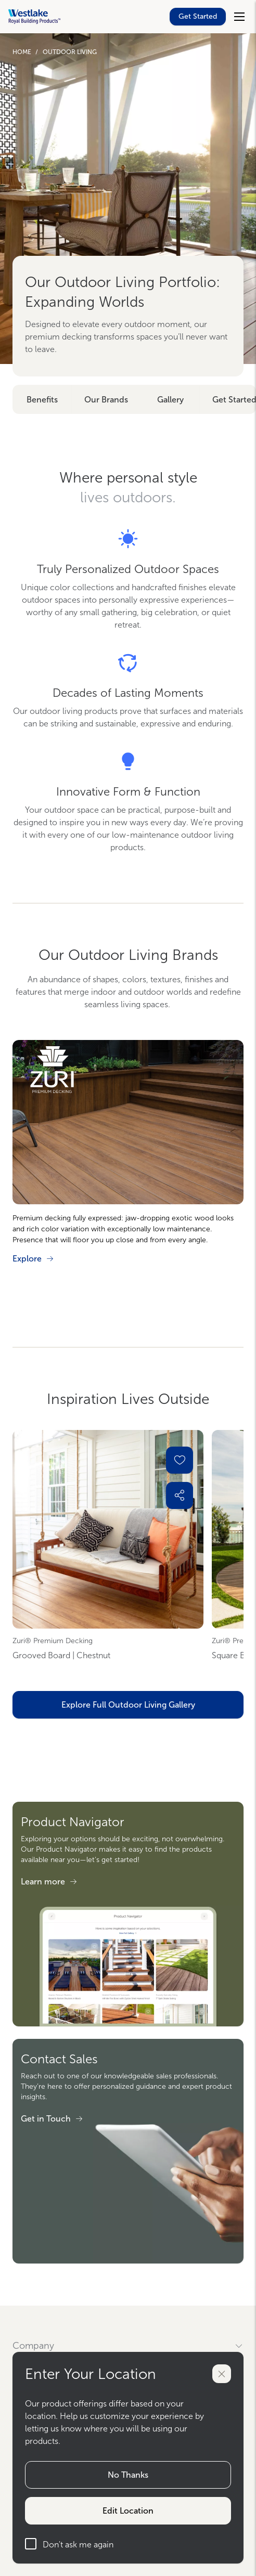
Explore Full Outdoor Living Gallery (128, 1705)
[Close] (221, 2373)
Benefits (42, 400)
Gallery (170, 400)
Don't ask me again (69, 2543)
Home (21, 52)
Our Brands (106, 400)
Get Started (197, 16)
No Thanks (128, 2475)
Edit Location (128, 2511)
